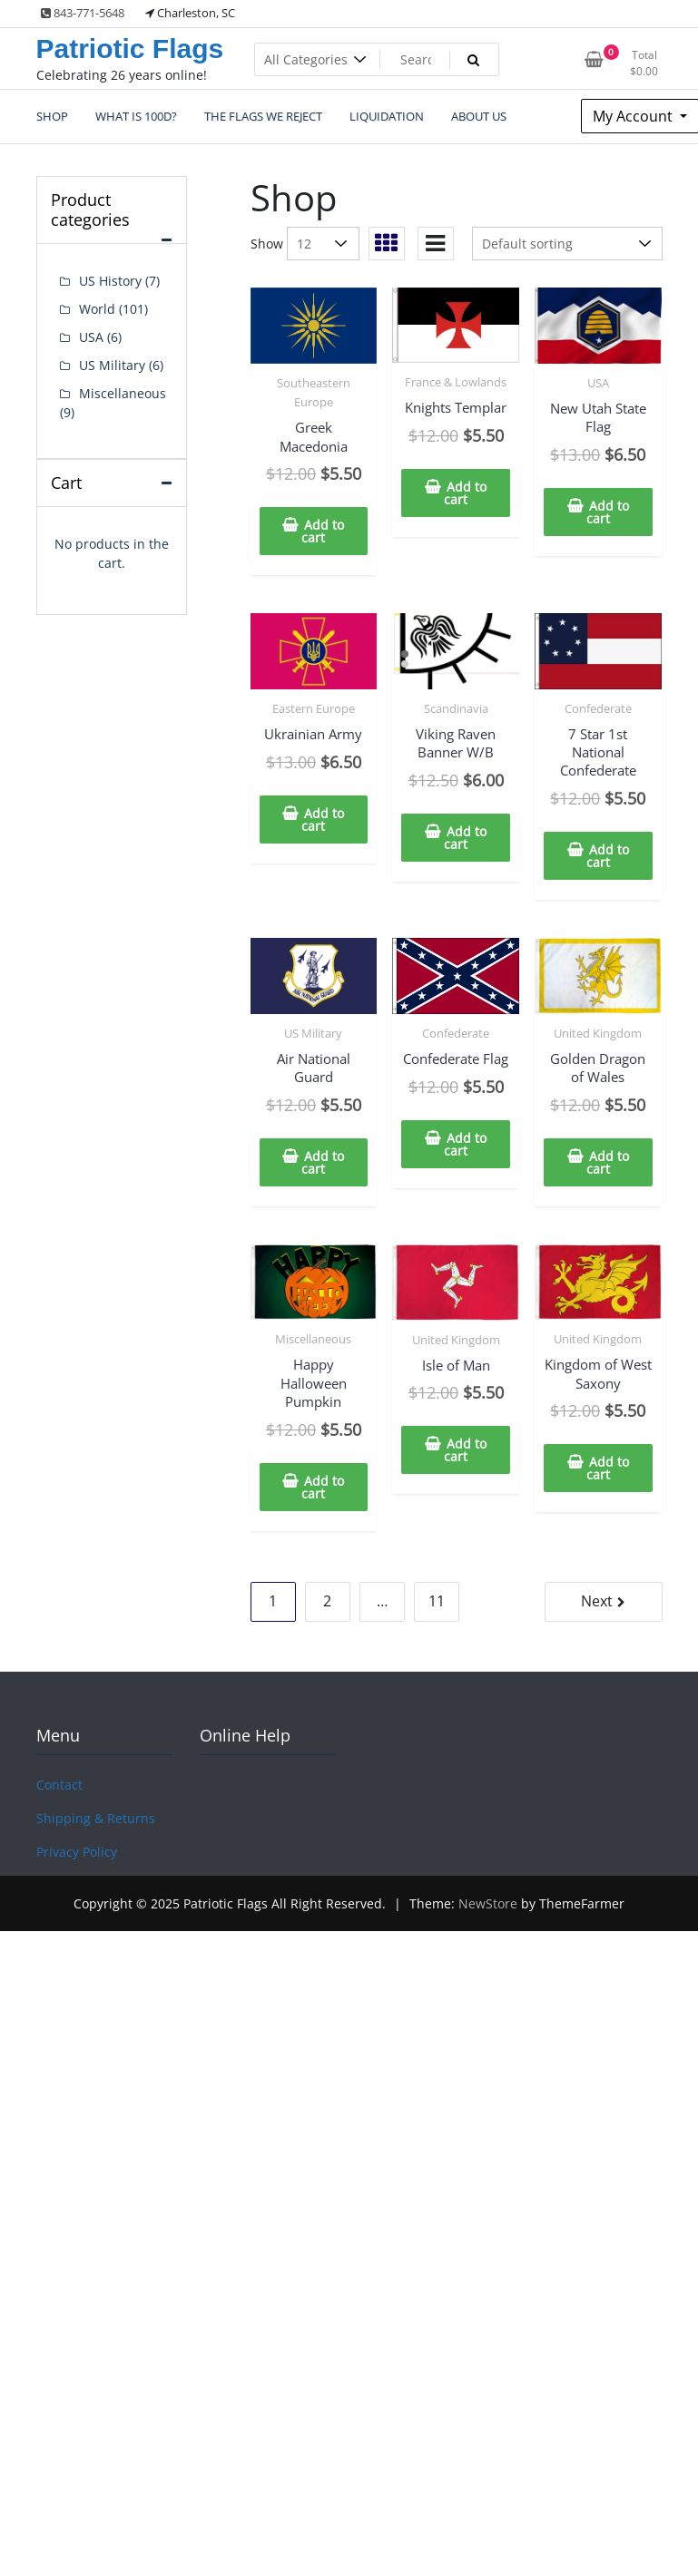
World (97, 308)
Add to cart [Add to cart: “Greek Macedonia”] (322, 531)
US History (110, 280)
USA (598, 383)
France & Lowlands (455, 382)
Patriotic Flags (130, 48)
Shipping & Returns (95, 1818)
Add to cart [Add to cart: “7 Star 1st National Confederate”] (607, 856)
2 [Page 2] (327, 1601)
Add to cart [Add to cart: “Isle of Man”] (465, 1450)
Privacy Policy (76, 1851)
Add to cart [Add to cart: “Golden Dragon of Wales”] (607, 1162)
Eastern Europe (313, 708)
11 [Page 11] (436, 1601)
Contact (59, 1784)
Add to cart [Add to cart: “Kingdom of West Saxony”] (607, 1468)
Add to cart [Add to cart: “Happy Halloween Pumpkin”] (322, 1487)
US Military (313, 1033)
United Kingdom (598, 1033)
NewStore (487, 1903)
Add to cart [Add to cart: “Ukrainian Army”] (322, 819)
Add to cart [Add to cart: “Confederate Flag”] (465, 1144)
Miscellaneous (313, 1339)
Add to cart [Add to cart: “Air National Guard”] (322, 1162)
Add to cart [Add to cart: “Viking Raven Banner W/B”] (465, 838)
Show (267, 243)
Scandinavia (456, 708)
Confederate (598, 708)
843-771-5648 (82, 13)
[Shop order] (567, 243)
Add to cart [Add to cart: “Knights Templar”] (465, 493)
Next (597, 1601)
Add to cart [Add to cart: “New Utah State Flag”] (607, 512)
